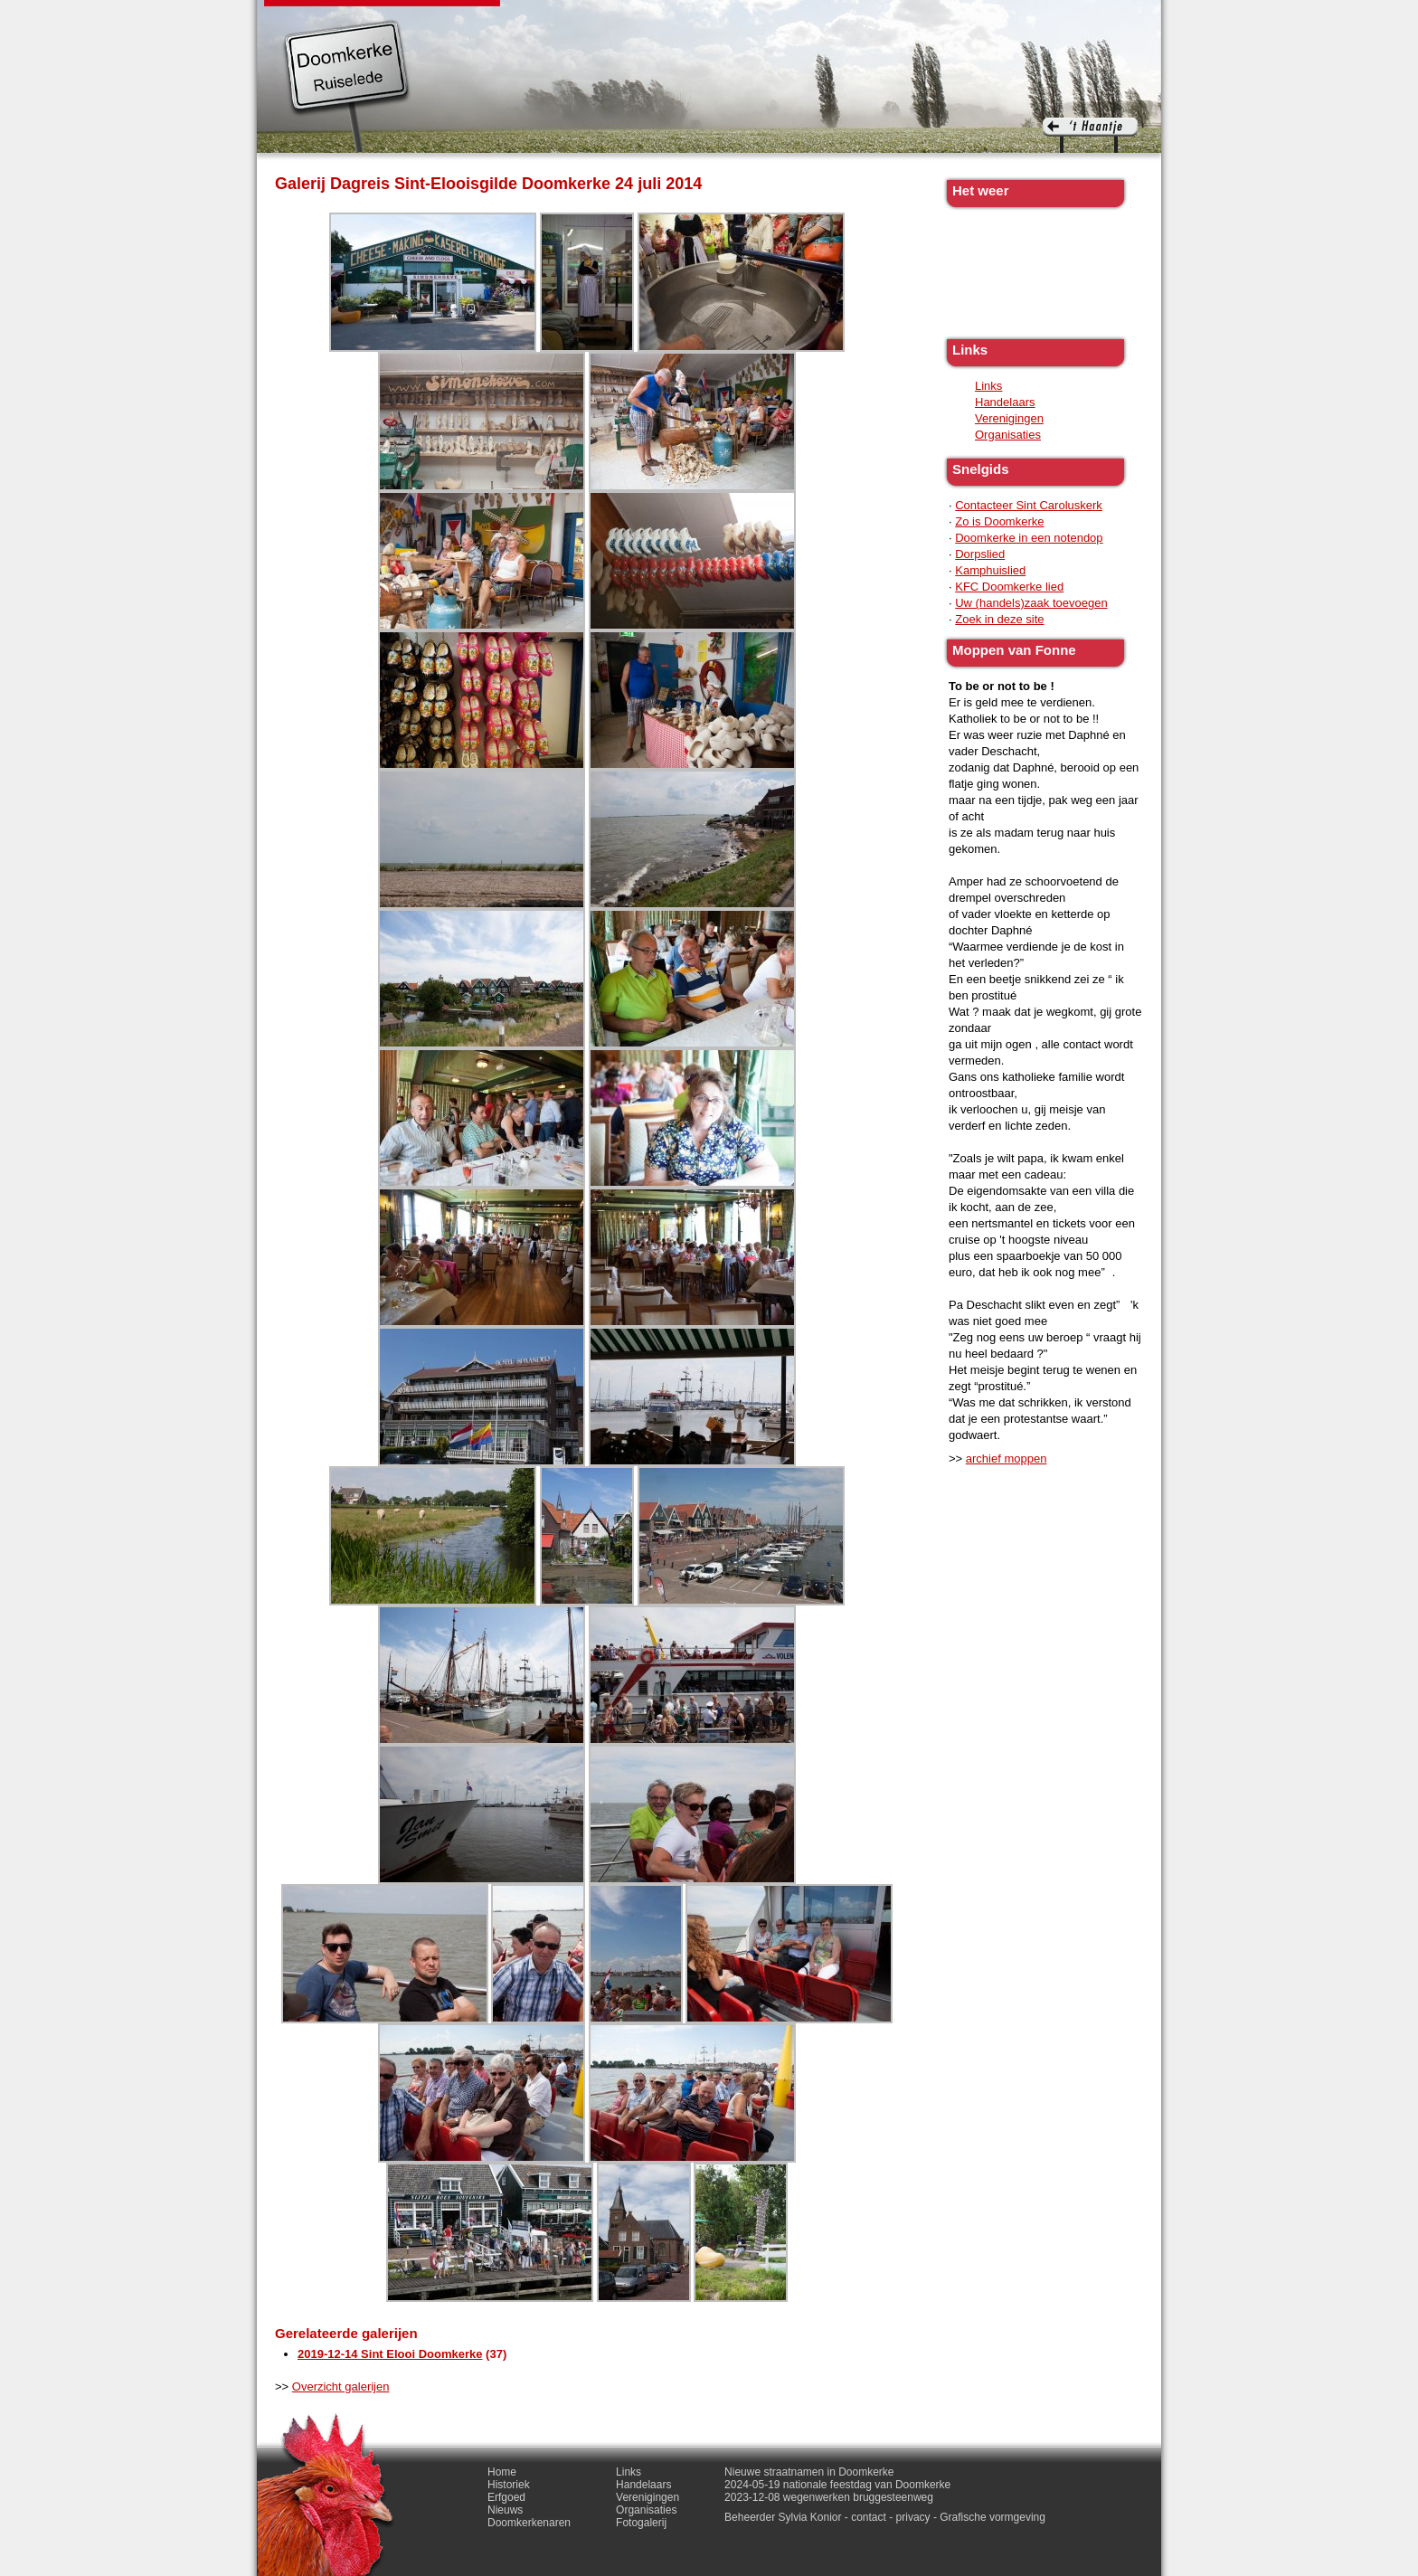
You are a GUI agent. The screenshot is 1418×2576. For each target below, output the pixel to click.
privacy (913, 2517)
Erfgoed (626, 18)
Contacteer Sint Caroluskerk (1028, 505)
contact (868, 2517)
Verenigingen (1009, 418)
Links (878, 18)
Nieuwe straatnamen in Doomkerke (808, 2472)
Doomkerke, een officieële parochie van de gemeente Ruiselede (346, 85)
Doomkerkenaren (788, 18)
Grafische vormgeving (992, 2517)
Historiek (555, 18)
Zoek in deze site (999, 619)
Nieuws (692, 18)
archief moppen (1006, 1458)
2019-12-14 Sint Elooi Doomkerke (390, 2354)
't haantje (1090, 135)
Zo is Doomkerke (999, 521)
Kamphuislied (990, 570)
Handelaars (1005, 402)
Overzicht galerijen (341, 2386)
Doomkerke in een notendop (1028, 538)
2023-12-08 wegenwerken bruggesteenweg (828, 2497)
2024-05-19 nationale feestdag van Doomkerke (837, 2484)
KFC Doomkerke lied (1009, 586)
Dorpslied (980, 554)
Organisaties (1008, 434)
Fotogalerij (946, 18)
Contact (1024, 18)
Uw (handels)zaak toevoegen (1031, 603)
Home (501, 2472)
